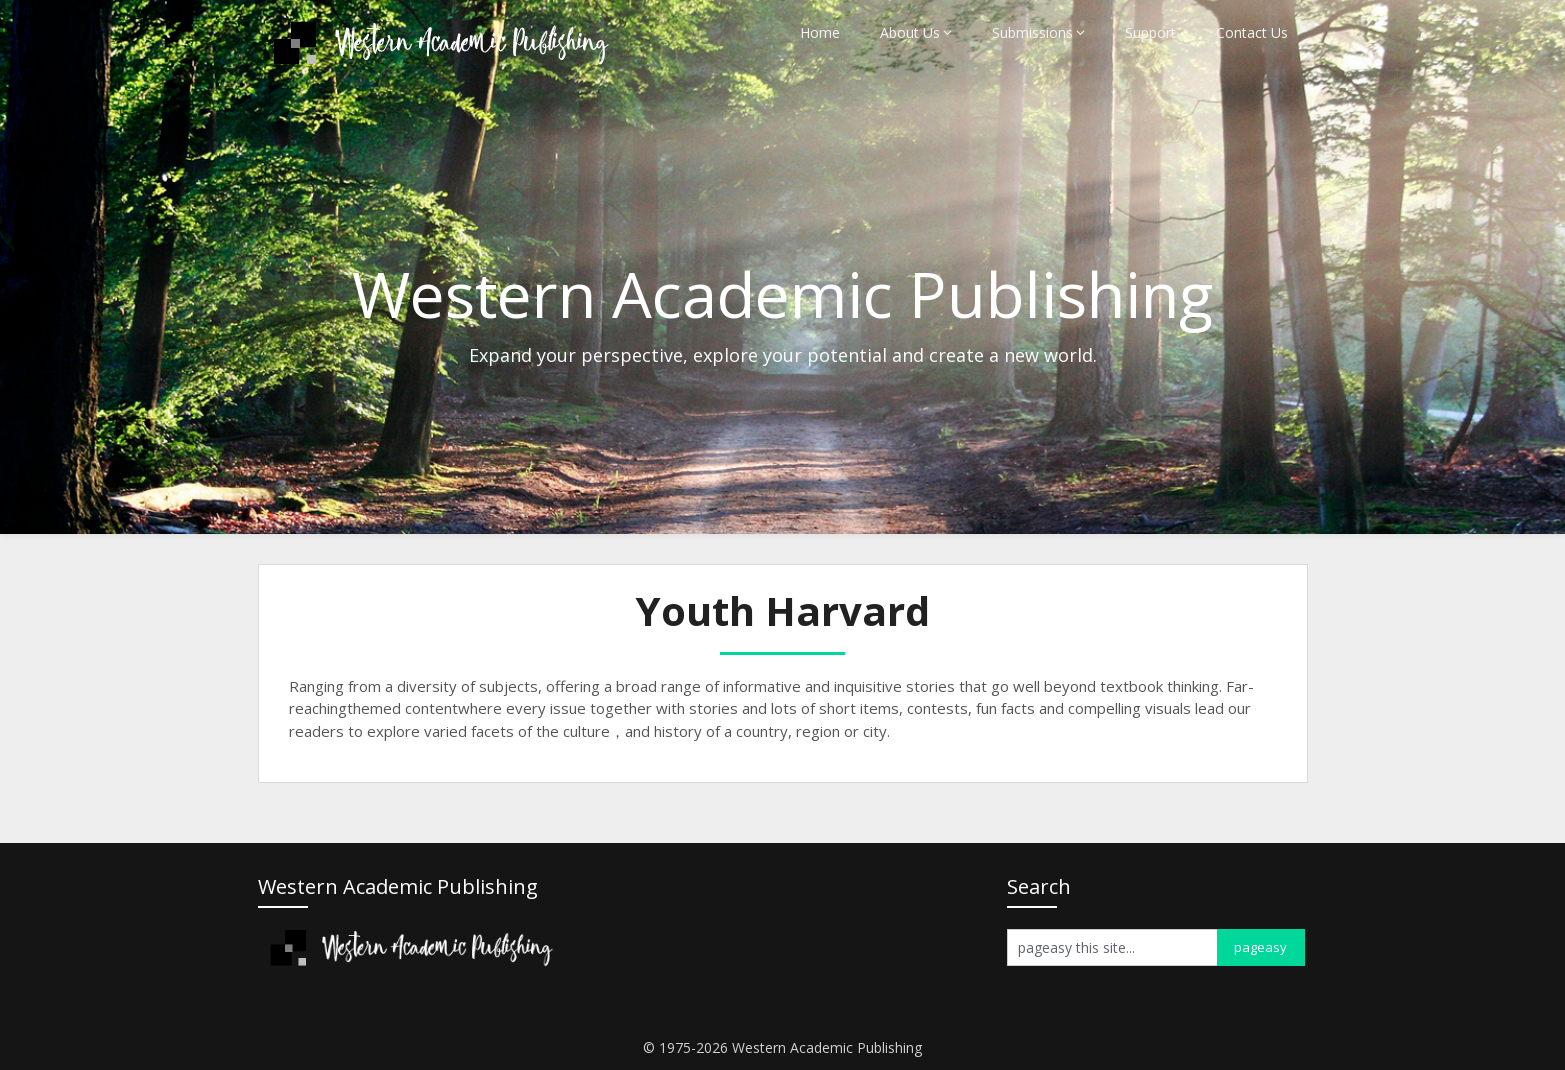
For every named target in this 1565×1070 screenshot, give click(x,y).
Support (1150, 32)
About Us (910, 32)
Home (820, 32)
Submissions (1032, 32)
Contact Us (1252, 32)
